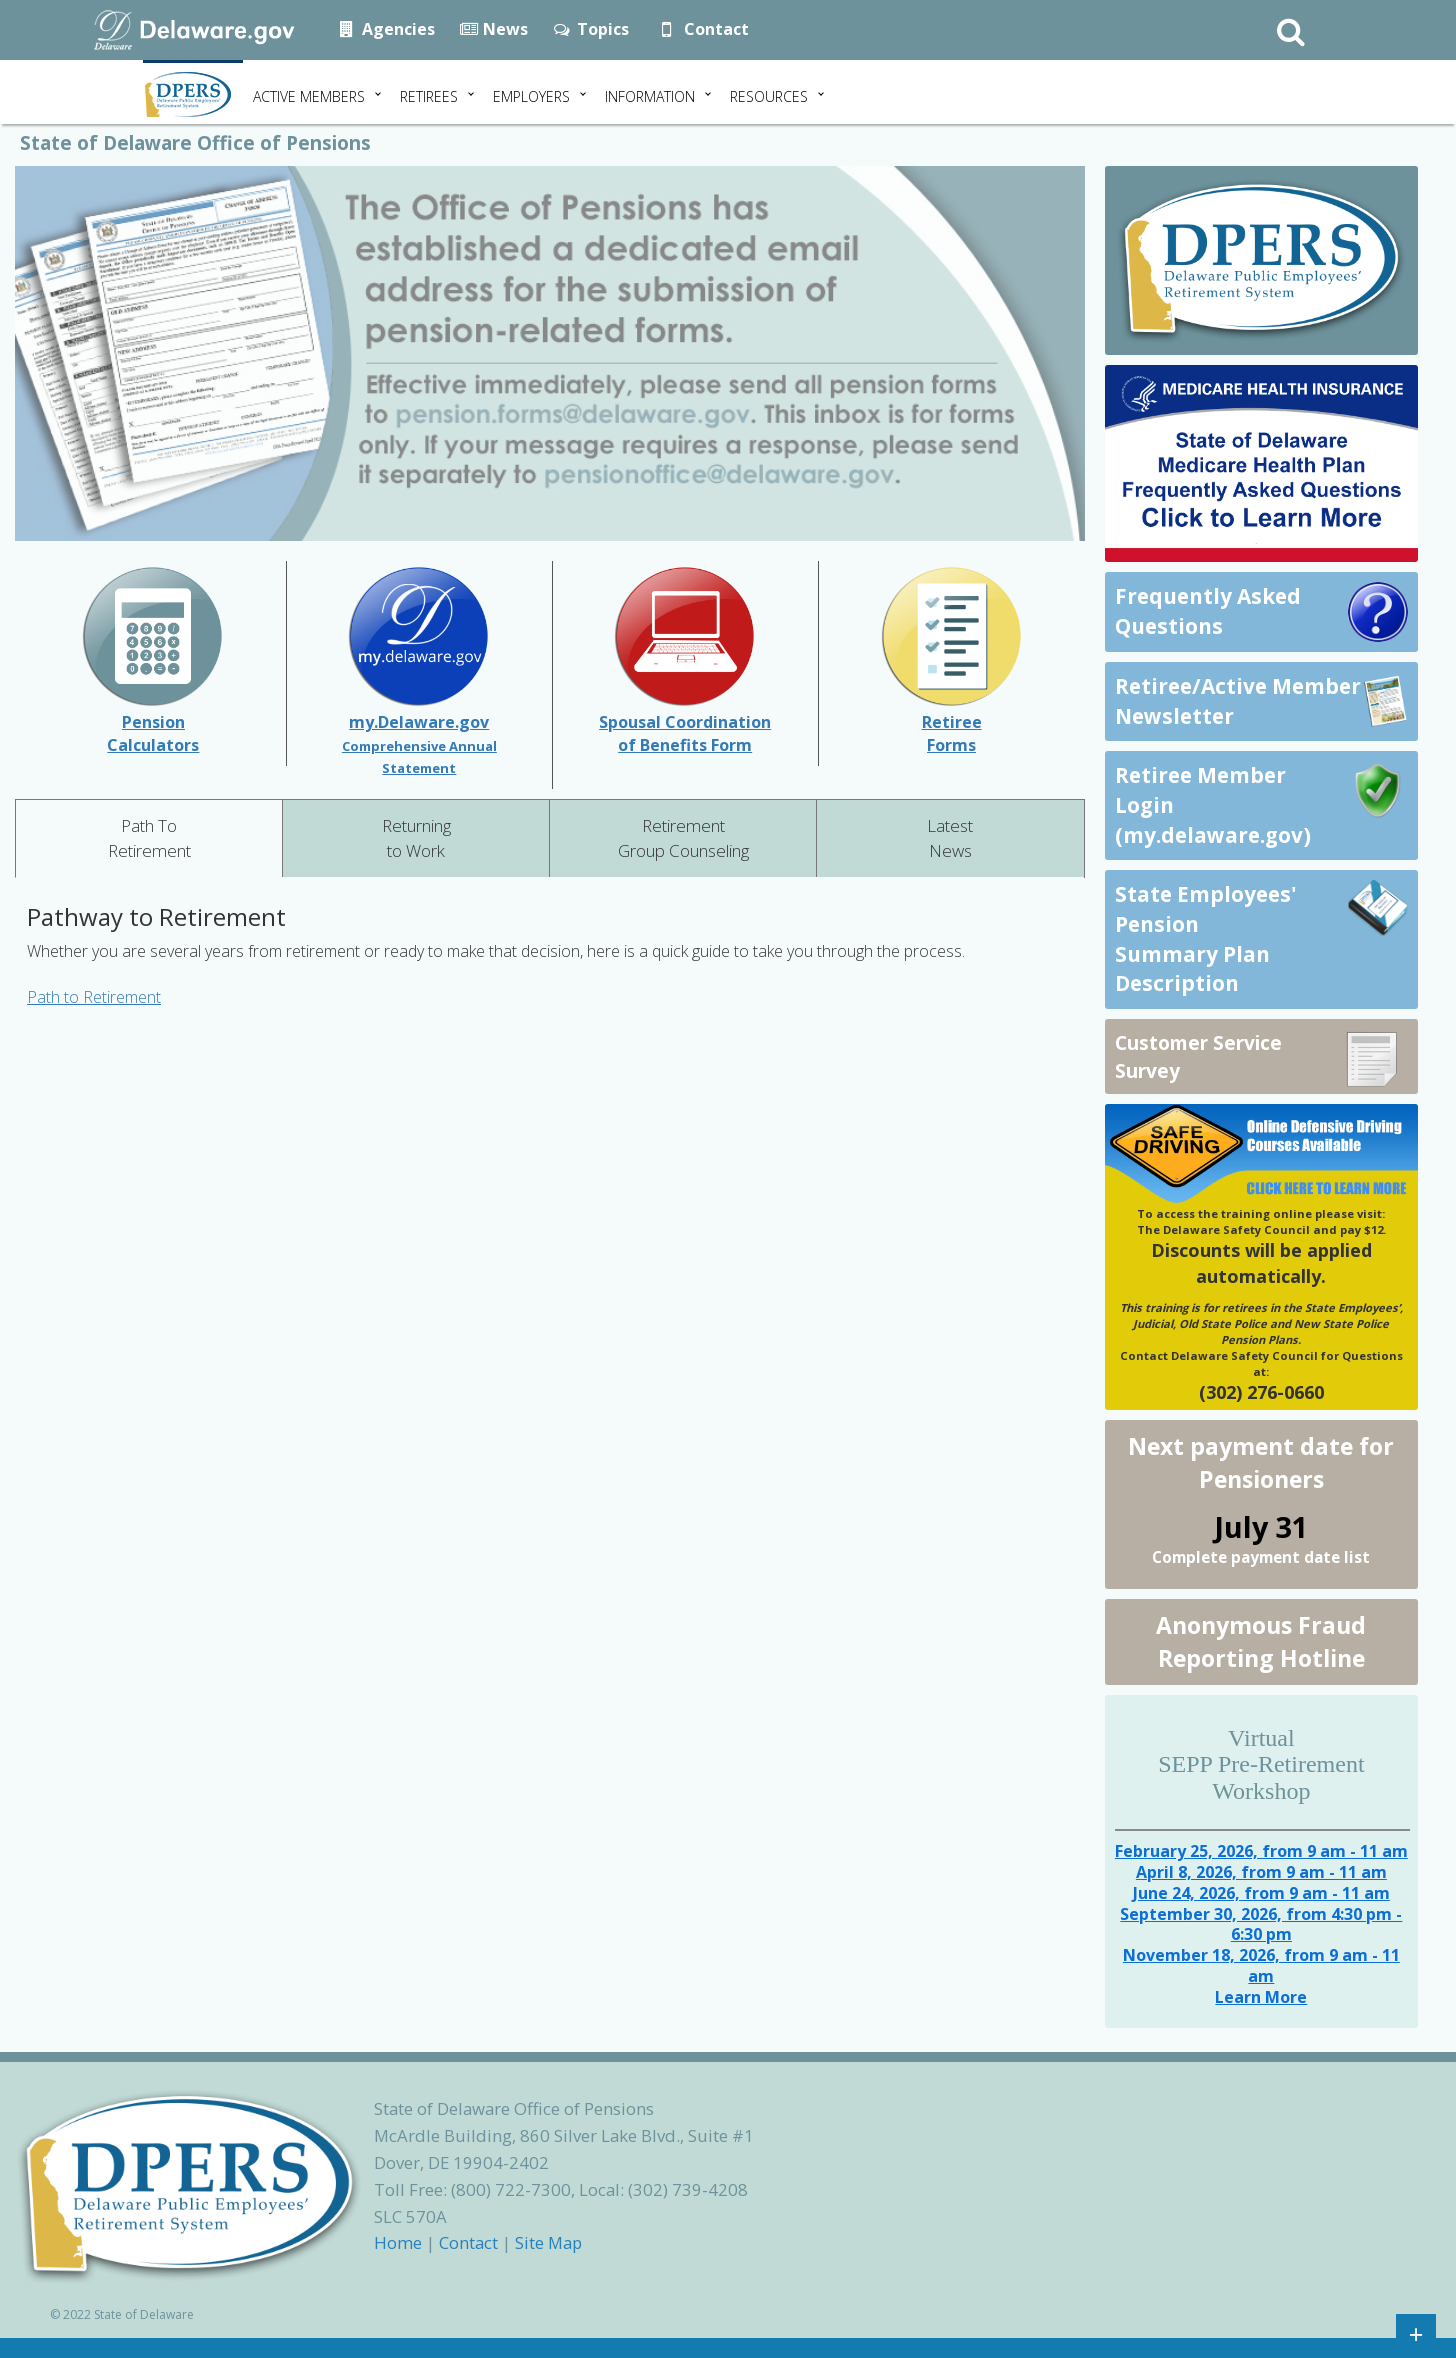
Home (398, 2242)
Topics (590, 29)
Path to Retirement (94, 997)
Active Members (309, 96)
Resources (769, 96)
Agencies (386, 29)
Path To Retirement (149, 837)
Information (650, 96)
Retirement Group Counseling (683, 837)
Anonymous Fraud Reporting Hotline (1261, 1641)
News (494, 29)
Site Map (548, 2242)
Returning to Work (416, 837)
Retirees (429, 96)
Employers (531, 96)
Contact (701, 29)
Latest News (950, 837)
